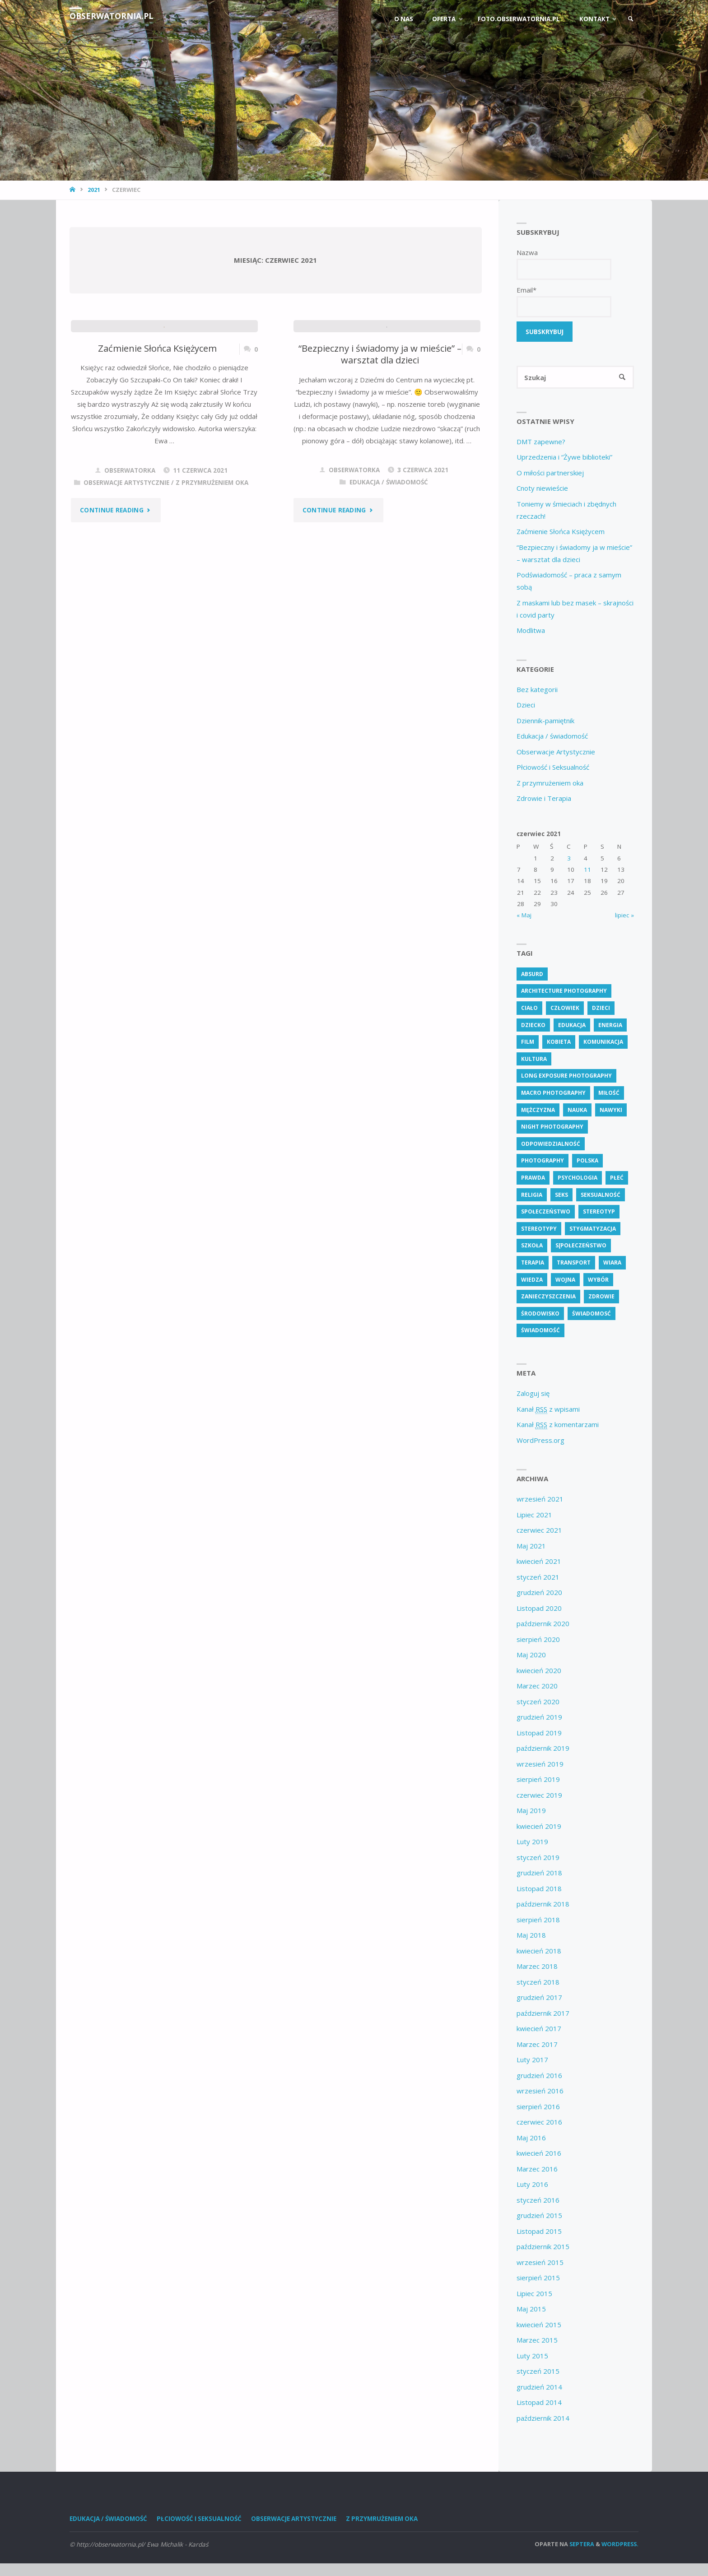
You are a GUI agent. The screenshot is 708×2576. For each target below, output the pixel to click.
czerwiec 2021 (539, 1530)
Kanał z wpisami (548, 1409)
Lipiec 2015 (534, 2293)
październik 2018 (543, 1904)
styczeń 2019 (538, 1857)
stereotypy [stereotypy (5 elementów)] (539, 1229)
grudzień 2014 (539, 2387)
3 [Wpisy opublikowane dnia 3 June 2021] (569, 859)
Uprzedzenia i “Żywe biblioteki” (564, 457)
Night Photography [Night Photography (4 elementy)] (552, 1127)
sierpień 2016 (538, 2106)
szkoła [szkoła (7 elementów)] (532, 1246)
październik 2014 (543, 2418)
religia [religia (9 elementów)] (531, 1195)
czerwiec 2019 (539, 1795)
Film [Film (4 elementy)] (527, 1042)
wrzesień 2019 (540, 1764)
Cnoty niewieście (542, 488)
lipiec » (624, 915)
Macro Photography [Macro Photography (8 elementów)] (553, 1093)
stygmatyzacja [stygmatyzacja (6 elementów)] (592, 1229)
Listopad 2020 (539, 1608)
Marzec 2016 (537, 2169)
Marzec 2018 (537, 1966)
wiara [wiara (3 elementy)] (612, 1263)
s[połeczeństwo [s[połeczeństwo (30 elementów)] (580, 1246)
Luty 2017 (532, 2060)
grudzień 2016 (539, 2075)
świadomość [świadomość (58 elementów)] (540, 1330)
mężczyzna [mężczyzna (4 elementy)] (538, 1110)
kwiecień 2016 (539, 2153)
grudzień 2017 (539, 1997)
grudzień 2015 (539, 2215)
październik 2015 (543, 2246)
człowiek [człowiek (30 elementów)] (564, 1008)
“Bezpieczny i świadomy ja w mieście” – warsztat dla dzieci (380, 466)
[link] (630, 19)
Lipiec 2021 (534, 1515)
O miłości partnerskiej (550, 473)
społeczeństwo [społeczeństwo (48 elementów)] (545, 1212)
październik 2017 (543, 2013)
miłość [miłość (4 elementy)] (609, 1093)
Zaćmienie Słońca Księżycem (157, 460)
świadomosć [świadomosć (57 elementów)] (591, 1314)
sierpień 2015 (538, 2278)
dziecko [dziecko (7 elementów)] (533, 1025)
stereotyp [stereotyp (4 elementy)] (599, 1212)
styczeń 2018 (538, 1982)
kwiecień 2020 (539, 1670)
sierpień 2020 (538, 1639)
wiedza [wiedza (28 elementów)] (532, 1280)
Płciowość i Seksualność (553, 767)
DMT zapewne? (541, 441)
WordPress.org (540, 1440)
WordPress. (619, 2544)
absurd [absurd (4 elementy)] (532, 974)
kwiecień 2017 (539, 2028)
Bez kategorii (537, 689)
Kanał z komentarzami (558, 1425)
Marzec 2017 (537, 2044)
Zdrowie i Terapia (544, 798)
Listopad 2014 (539, 2402)
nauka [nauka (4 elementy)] (577, 1110)
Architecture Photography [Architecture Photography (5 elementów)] (564, 991)
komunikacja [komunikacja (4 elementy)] (603, 1042)
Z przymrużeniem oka (212, 595)
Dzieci (526, 705)
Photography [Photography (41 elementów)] (542, 1161)
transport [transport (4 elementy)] (574, 1263)
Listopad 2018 (539, 1888)
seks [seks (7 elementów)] (561, 1195)
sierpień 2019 (538, 1779)
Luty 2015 (532, 2356)
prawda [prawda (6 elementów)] (533, 1178)
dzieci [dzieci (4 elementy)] (601, 1008)
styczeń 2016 (538, 2200)
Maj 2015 (531, 2309)
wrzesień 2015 (540, 2262)
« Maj (524, 915)
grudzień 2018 (539, 1873)
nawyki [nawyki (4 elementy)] (611, 1110)
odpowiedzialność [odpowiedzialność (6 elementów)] (550, 1144)
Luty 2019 (532, 1841)
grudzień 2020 (539, 1592)
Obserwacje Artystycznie (126, 595)
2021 (94, 190)
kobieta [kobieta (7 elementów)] (559, 1042)
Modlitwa (531, 630)
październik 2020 (543, 1623)
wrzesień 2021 (540, 1499)
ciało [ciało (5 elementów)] (529, 1008)
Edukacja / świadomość (388, 595)
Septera (581, 2544)
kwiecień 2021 (539, 1561)
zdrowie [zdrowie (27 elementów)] (601, 1297)
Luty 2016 (532, 2184)
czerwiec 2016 (539, 2122)
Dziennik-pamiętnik (545, 720)
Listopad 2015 (539, 2231)
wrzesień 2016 (540, 2091)
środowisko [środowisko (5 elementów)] (540, 1314)
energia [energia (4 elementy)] (610, 1025)
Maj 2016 (531, 2138)
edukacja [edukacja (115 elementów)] (572, 1025)
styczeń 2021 (538, 1577)
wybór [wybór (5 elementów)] (598, 1280)
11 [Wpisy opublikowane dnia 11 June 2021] (587, 870)
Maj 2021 (531, 1546)
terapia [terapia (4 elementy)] (532, 1263)
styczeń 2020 (538, 1701)
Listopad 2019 (539, 1733)
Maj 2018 (531, 1935)
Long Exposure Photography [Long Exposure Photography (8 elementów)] (566, 1076)
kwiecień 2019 (539, 1826)
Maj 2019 (531, 1810)
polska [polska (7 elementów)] (587, 1161)
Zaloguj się (533, 1393)
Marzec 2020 (537, 1686)
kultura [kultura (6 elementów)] (534, 1059)
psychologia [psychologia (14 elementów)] (577, 1178)
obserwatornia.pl (112, 15)
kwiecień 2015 (539, 2325)
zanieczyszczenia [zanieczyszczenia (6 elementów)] (548, 1297)
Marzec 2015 (537, 2340)
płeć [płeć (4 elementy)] (617, 1178)
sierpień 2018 (538, 1920)
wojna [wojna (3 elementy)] (565, 1280)
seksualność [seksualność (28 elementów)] (600, 1195)
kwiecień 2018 (539, 1951)
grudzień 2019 (539, 1717)
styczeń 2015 (538, 2371)
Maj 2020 (531, 1655)
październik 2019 (543, 1748)
